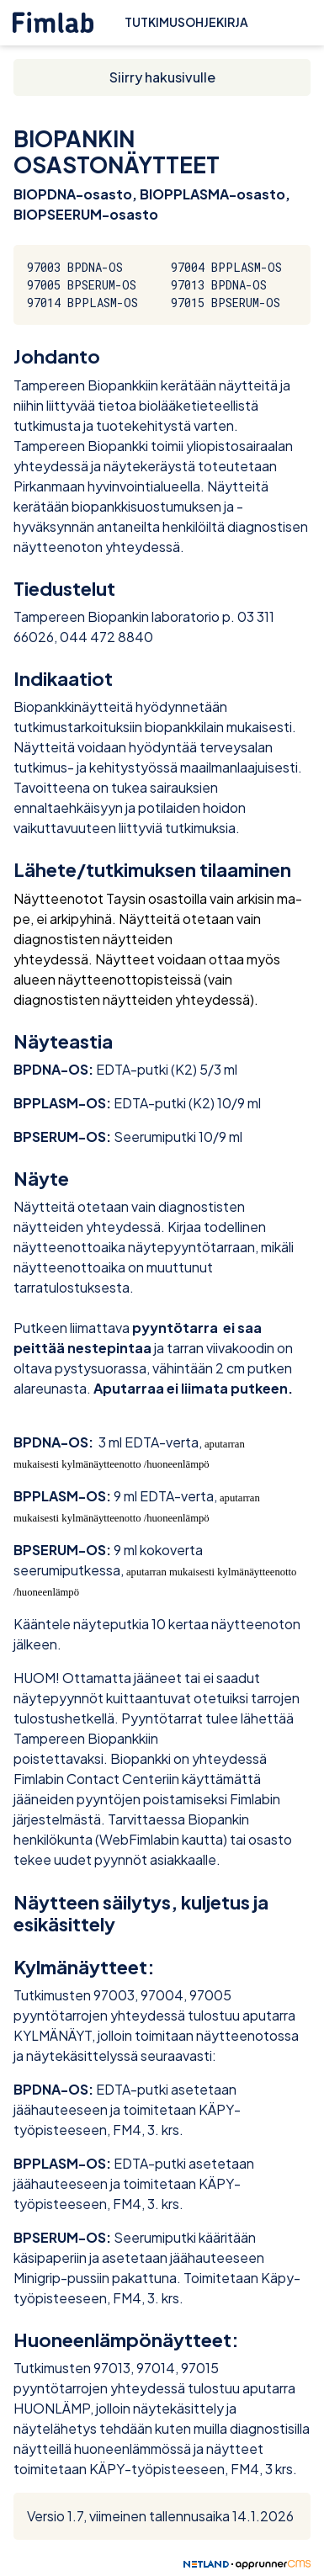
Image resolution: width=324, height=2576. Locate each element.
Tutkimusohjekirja (186, 21)
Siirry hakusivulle (162, 77)
